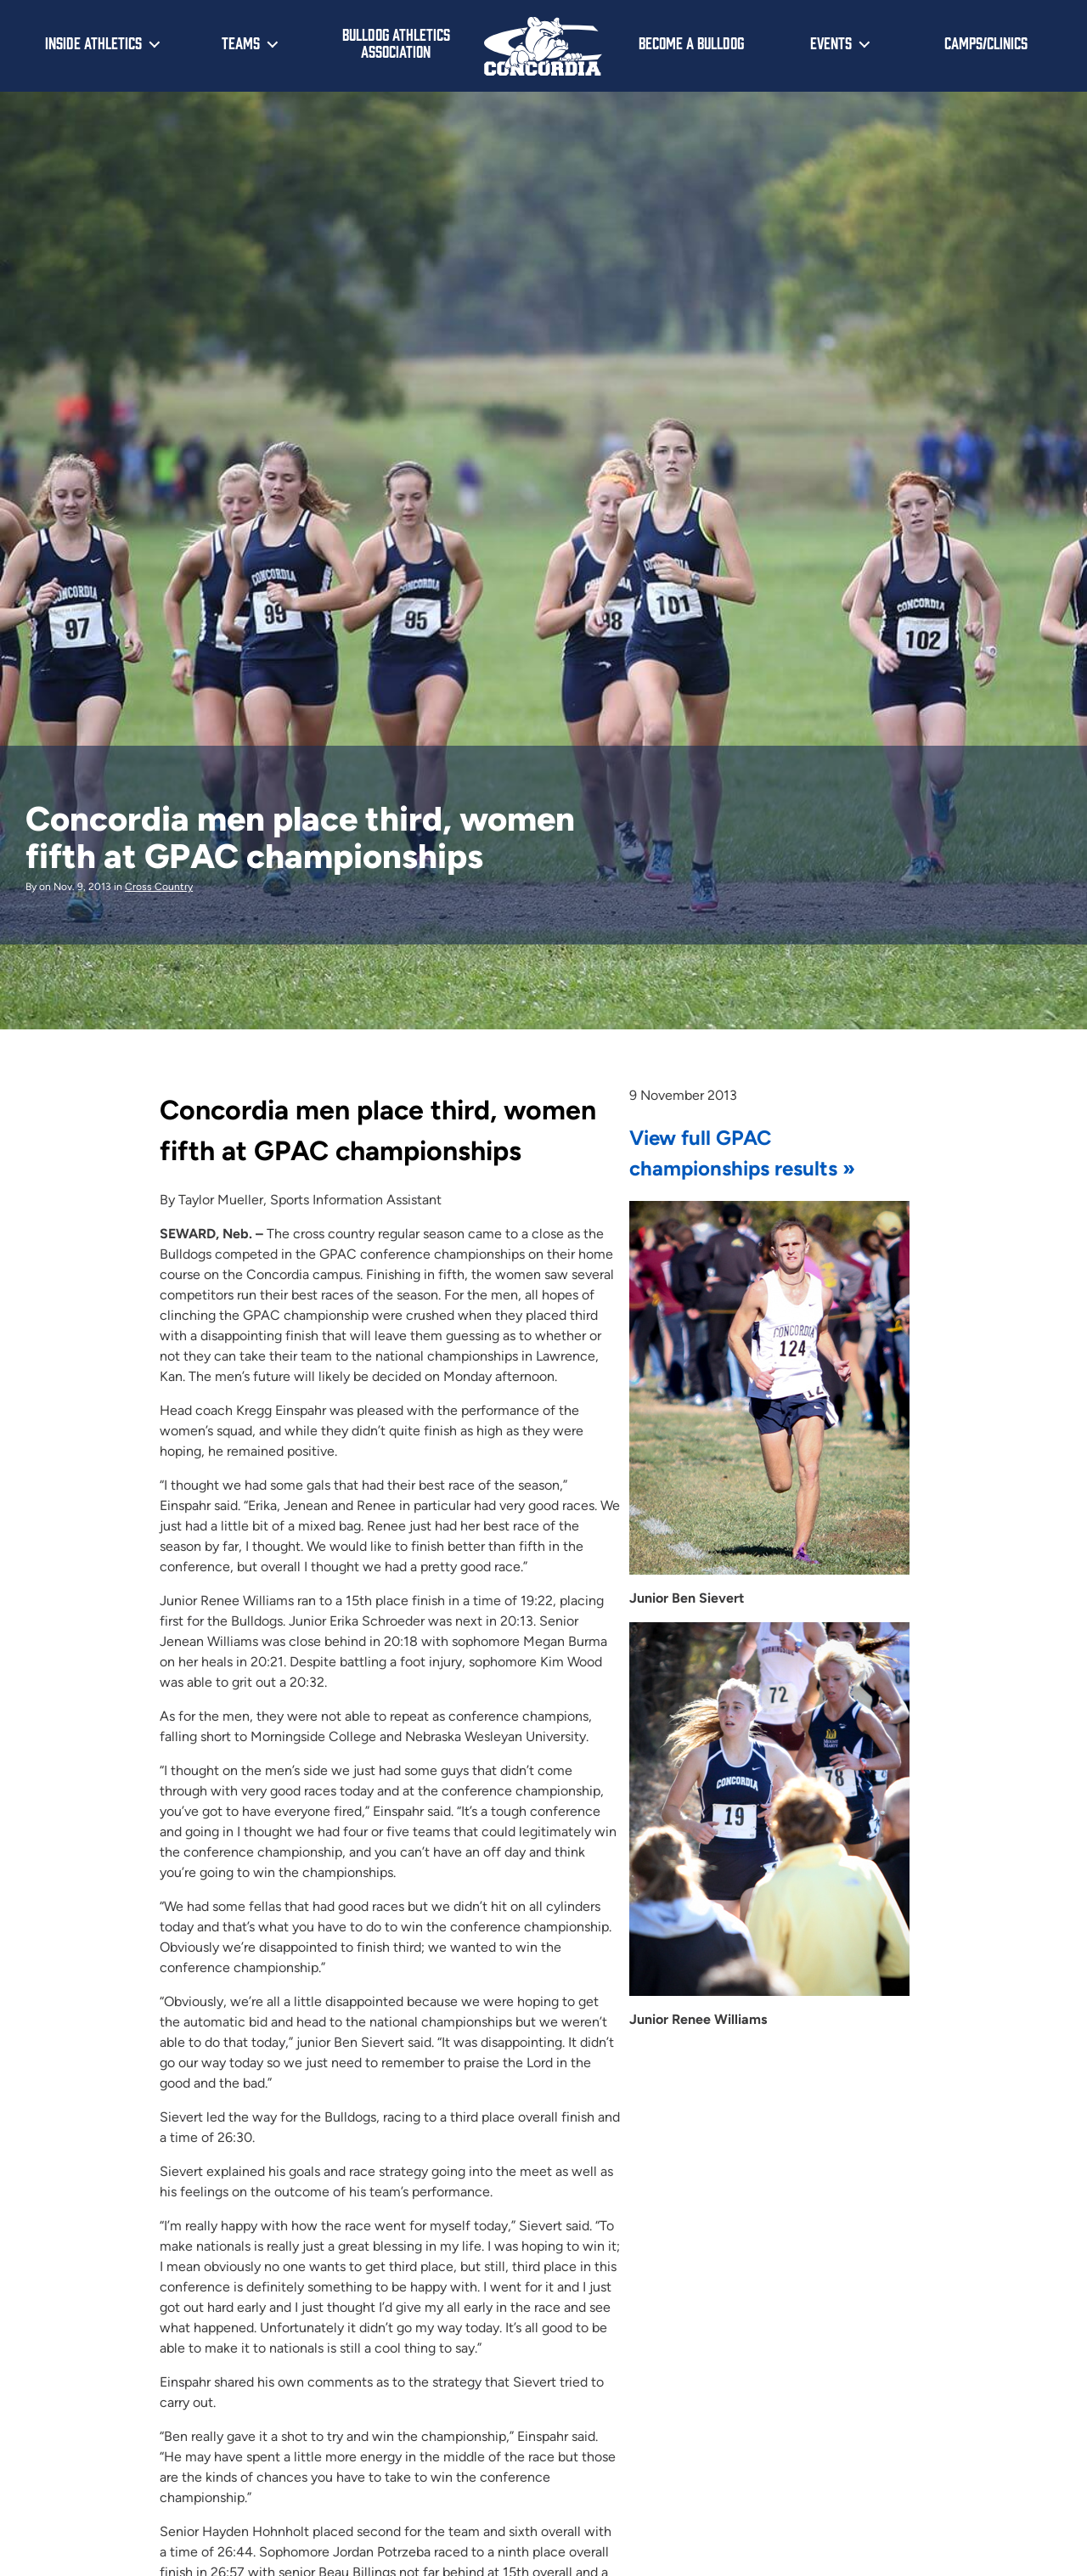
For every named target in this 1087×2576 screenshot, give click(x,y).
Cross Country (159, 887)
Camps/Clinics (986, 42)
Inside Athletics (93, 42)
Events (831, 42)
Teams (241, 42)
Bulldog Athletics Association (396, 43)
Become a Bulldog (691, 42)
